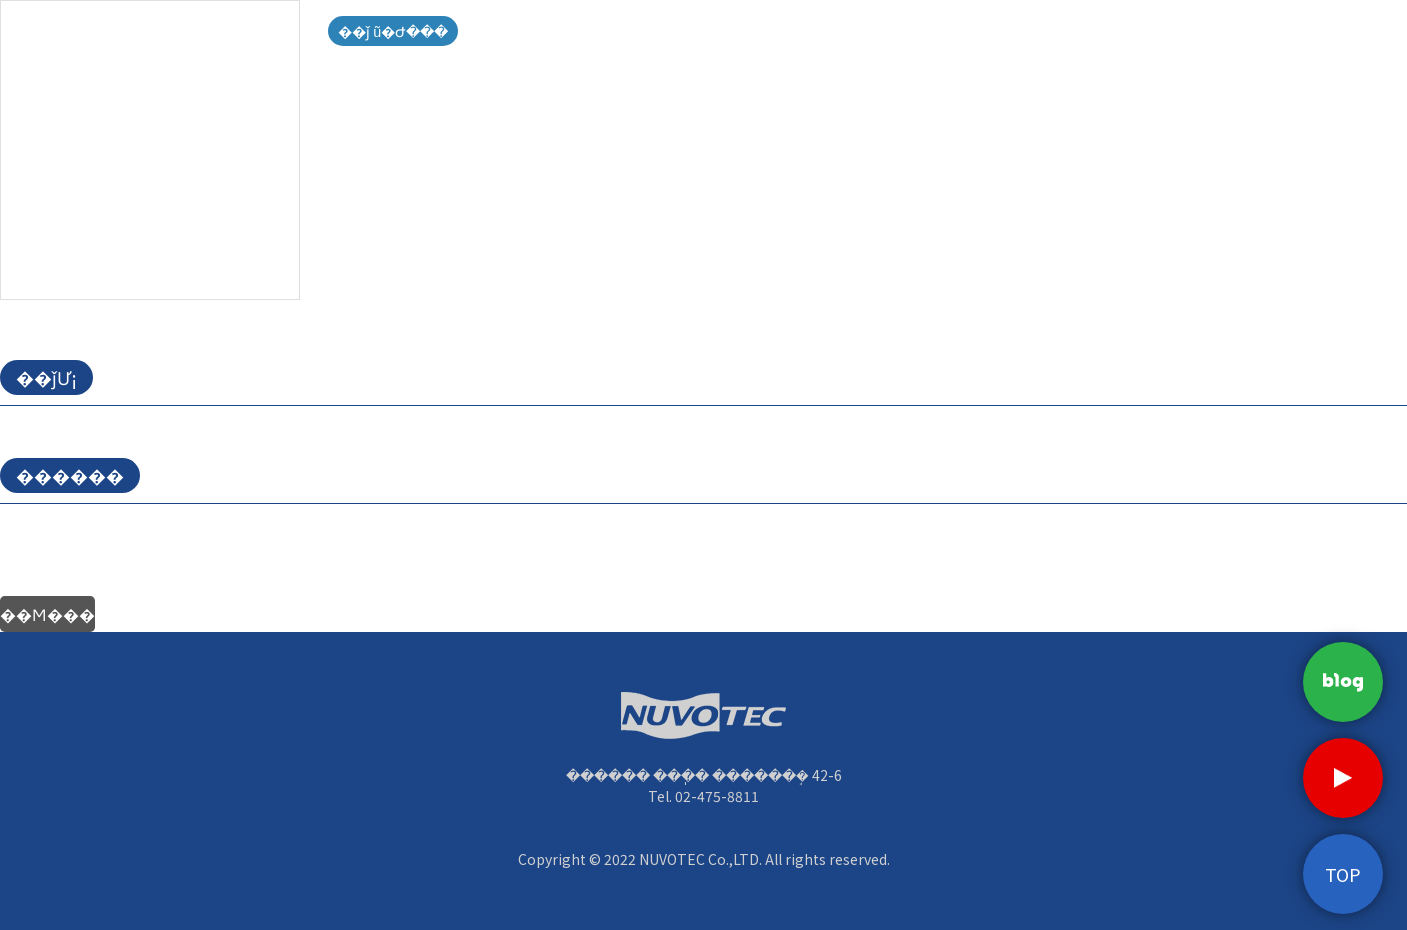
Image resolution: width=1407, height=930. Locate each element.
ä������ (1152, 39)
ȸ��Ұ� (513, 39)
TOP (1343, 874)
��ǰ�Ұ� (833, 39)
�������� (993, 39)
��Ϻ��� (47, 614)
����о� (672, 39)
